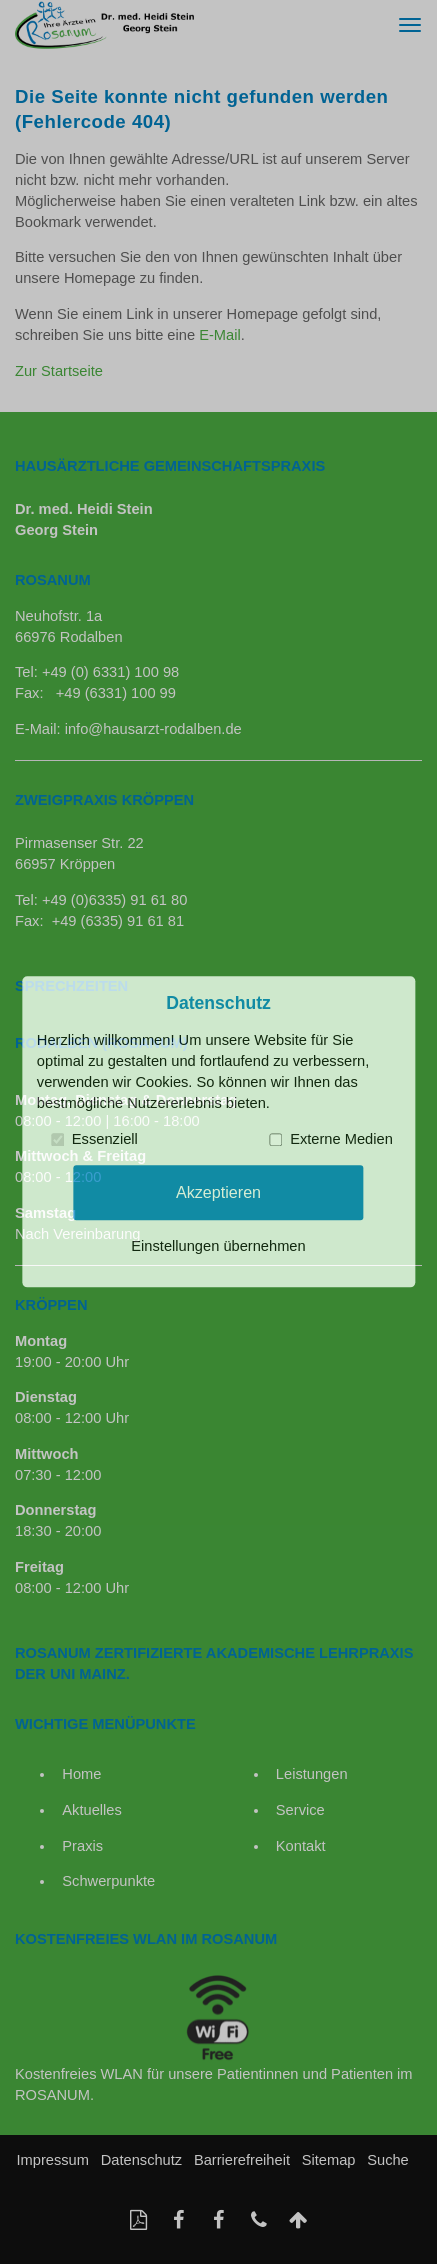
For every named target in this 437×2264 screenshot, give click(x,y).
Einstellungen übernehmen (218, 1247)
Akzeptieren (218, 1192)
